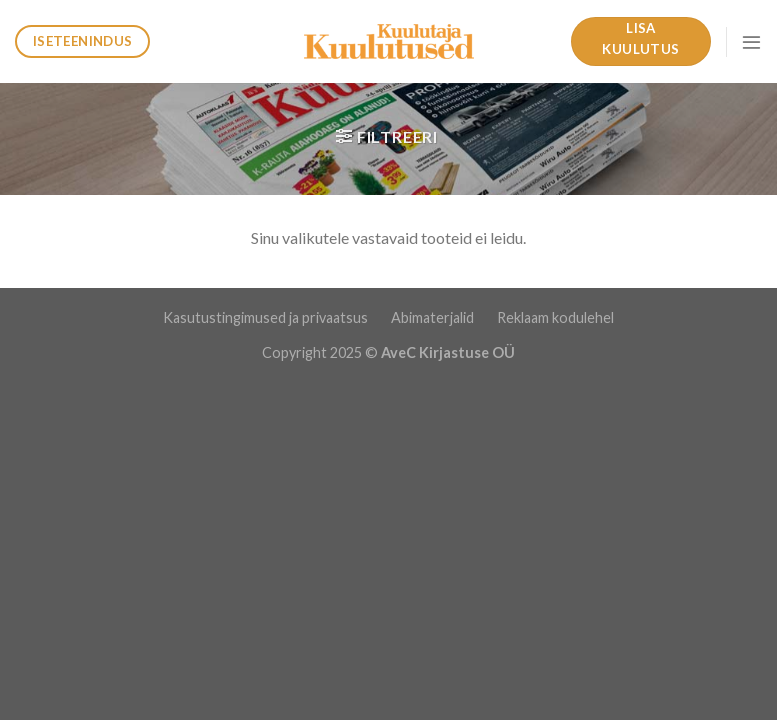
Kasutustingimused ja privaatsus (267, 317)
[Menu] (751, 41)
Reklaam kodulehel (555, 317)
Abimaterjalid (434, 317)
